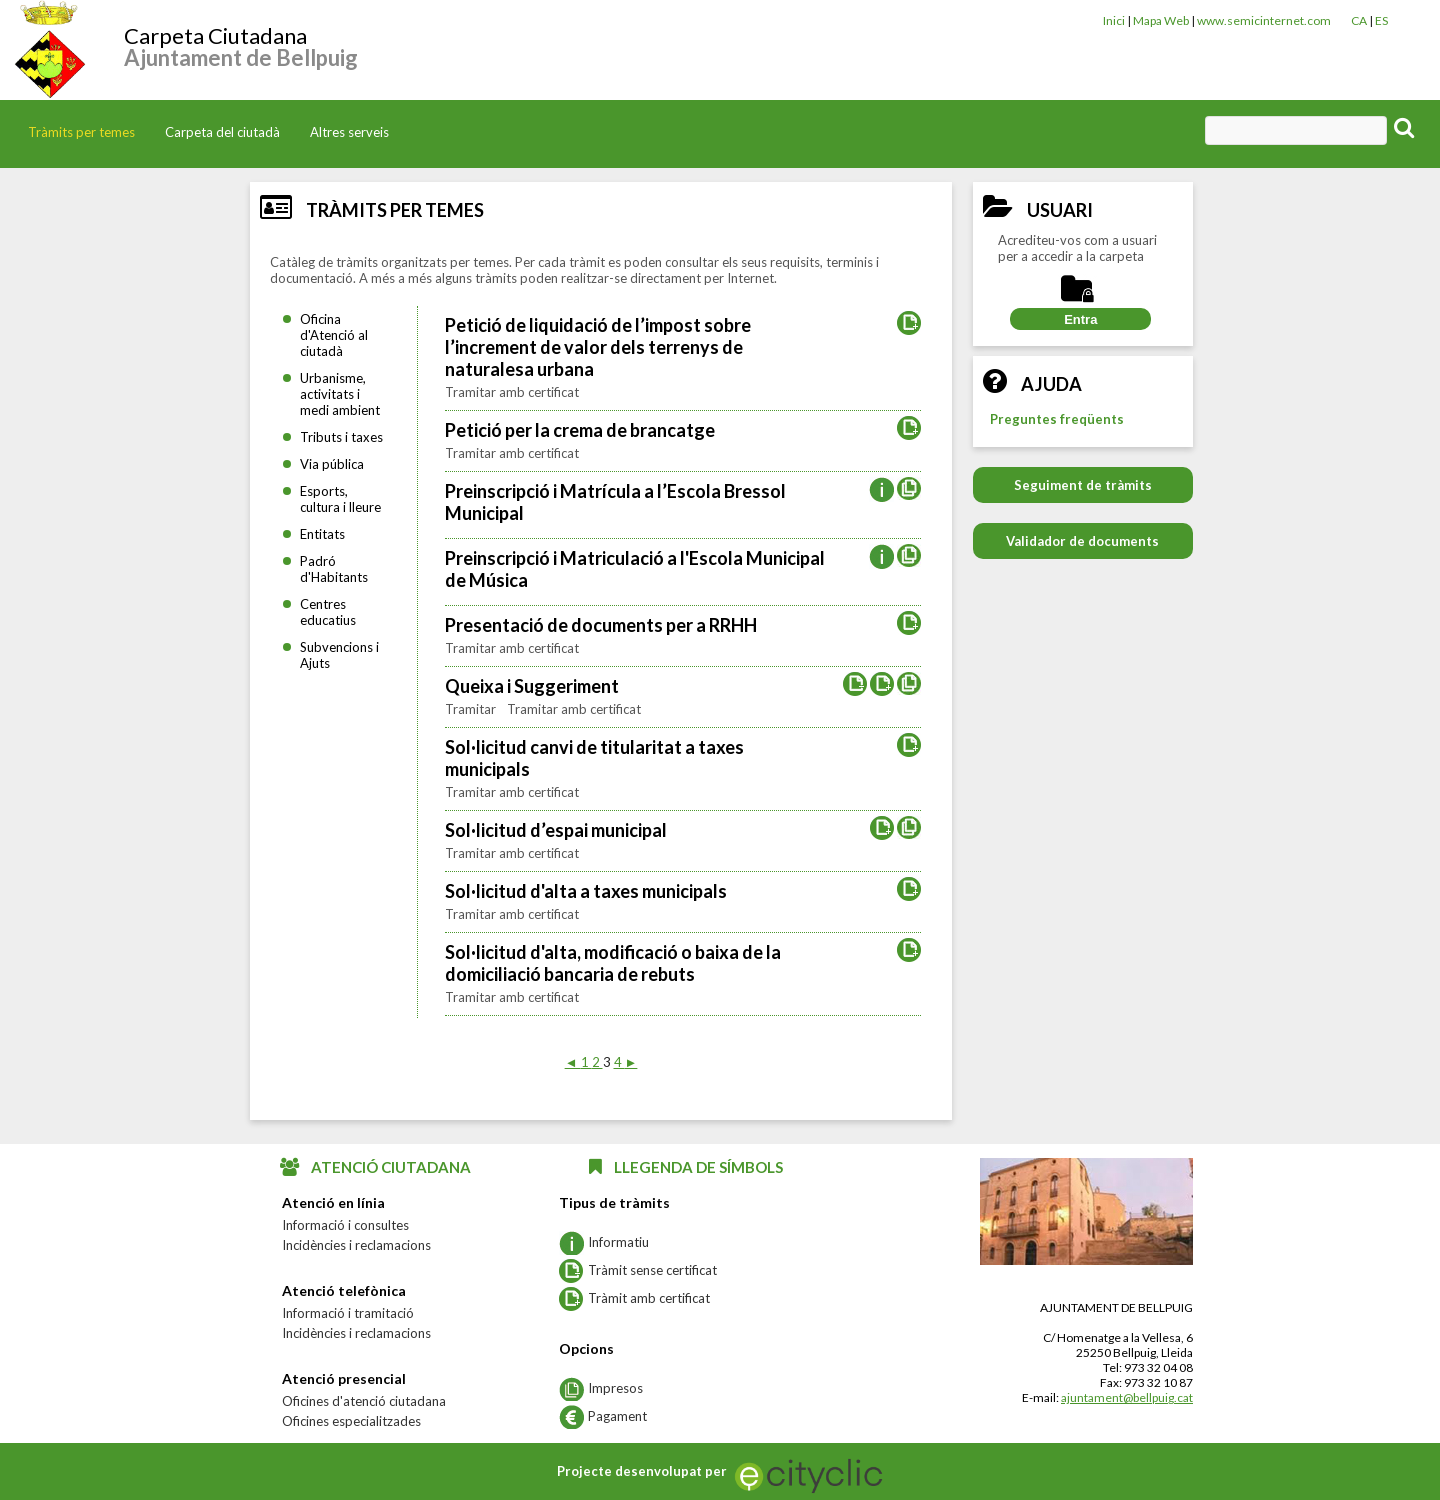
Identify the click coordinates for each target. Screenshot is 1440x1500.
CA (1359, 20)
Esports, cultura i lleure (340, 499)
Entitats (322, 534)
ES (1381, 20)
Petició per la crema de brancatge (580, 430)
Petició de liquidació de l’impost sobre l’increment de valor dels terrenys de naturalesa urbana (598, 347)
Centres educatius (328, 612)
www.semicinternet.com (1264, 20)
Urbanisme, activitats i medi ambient (340, 394)
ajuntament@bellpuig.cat (1127, 1397)
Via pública (332, 464)
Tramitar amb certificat (512, 392)
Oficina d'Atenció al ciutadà (334, 335)
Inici (1114, 20)
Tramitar (472, 709)
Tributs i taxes (341, 437)
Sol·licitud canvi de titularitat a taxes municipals (594, 758)
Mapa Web (1161, 20)
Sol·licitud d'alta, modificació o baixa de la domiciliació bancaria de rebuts (613, 963)
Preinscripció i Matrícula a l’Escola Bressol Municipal (615, 502)
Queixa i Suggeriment (532, 686)
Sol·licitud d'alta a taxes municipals (586, 891)
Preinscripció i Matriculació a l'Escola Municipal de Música (635, 569)
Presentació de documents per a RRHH (601, 625)
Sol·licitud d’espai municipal (556, 830)
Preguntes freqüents (1057, 419)
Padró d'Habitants (334, 569)
